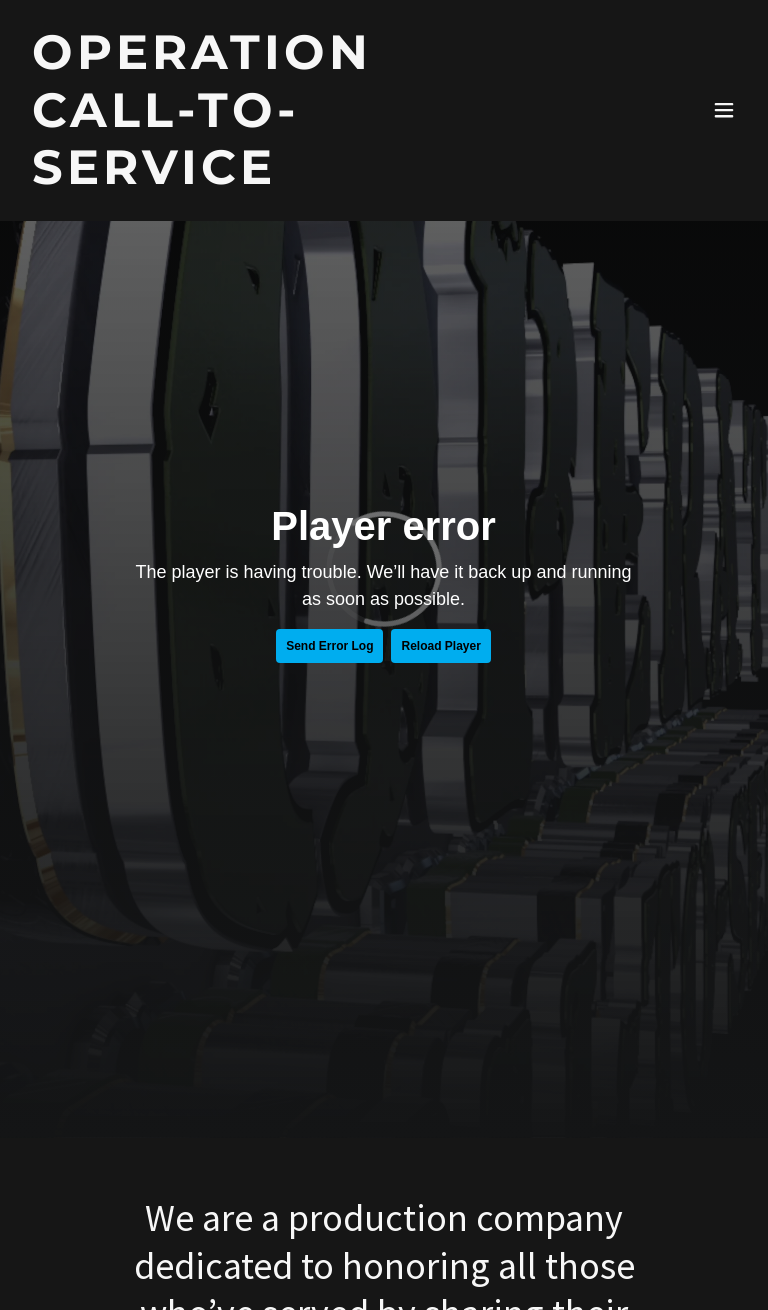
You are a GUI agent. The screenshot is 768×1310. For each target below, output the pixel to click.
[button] (724, 110)
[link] (276, 176)
